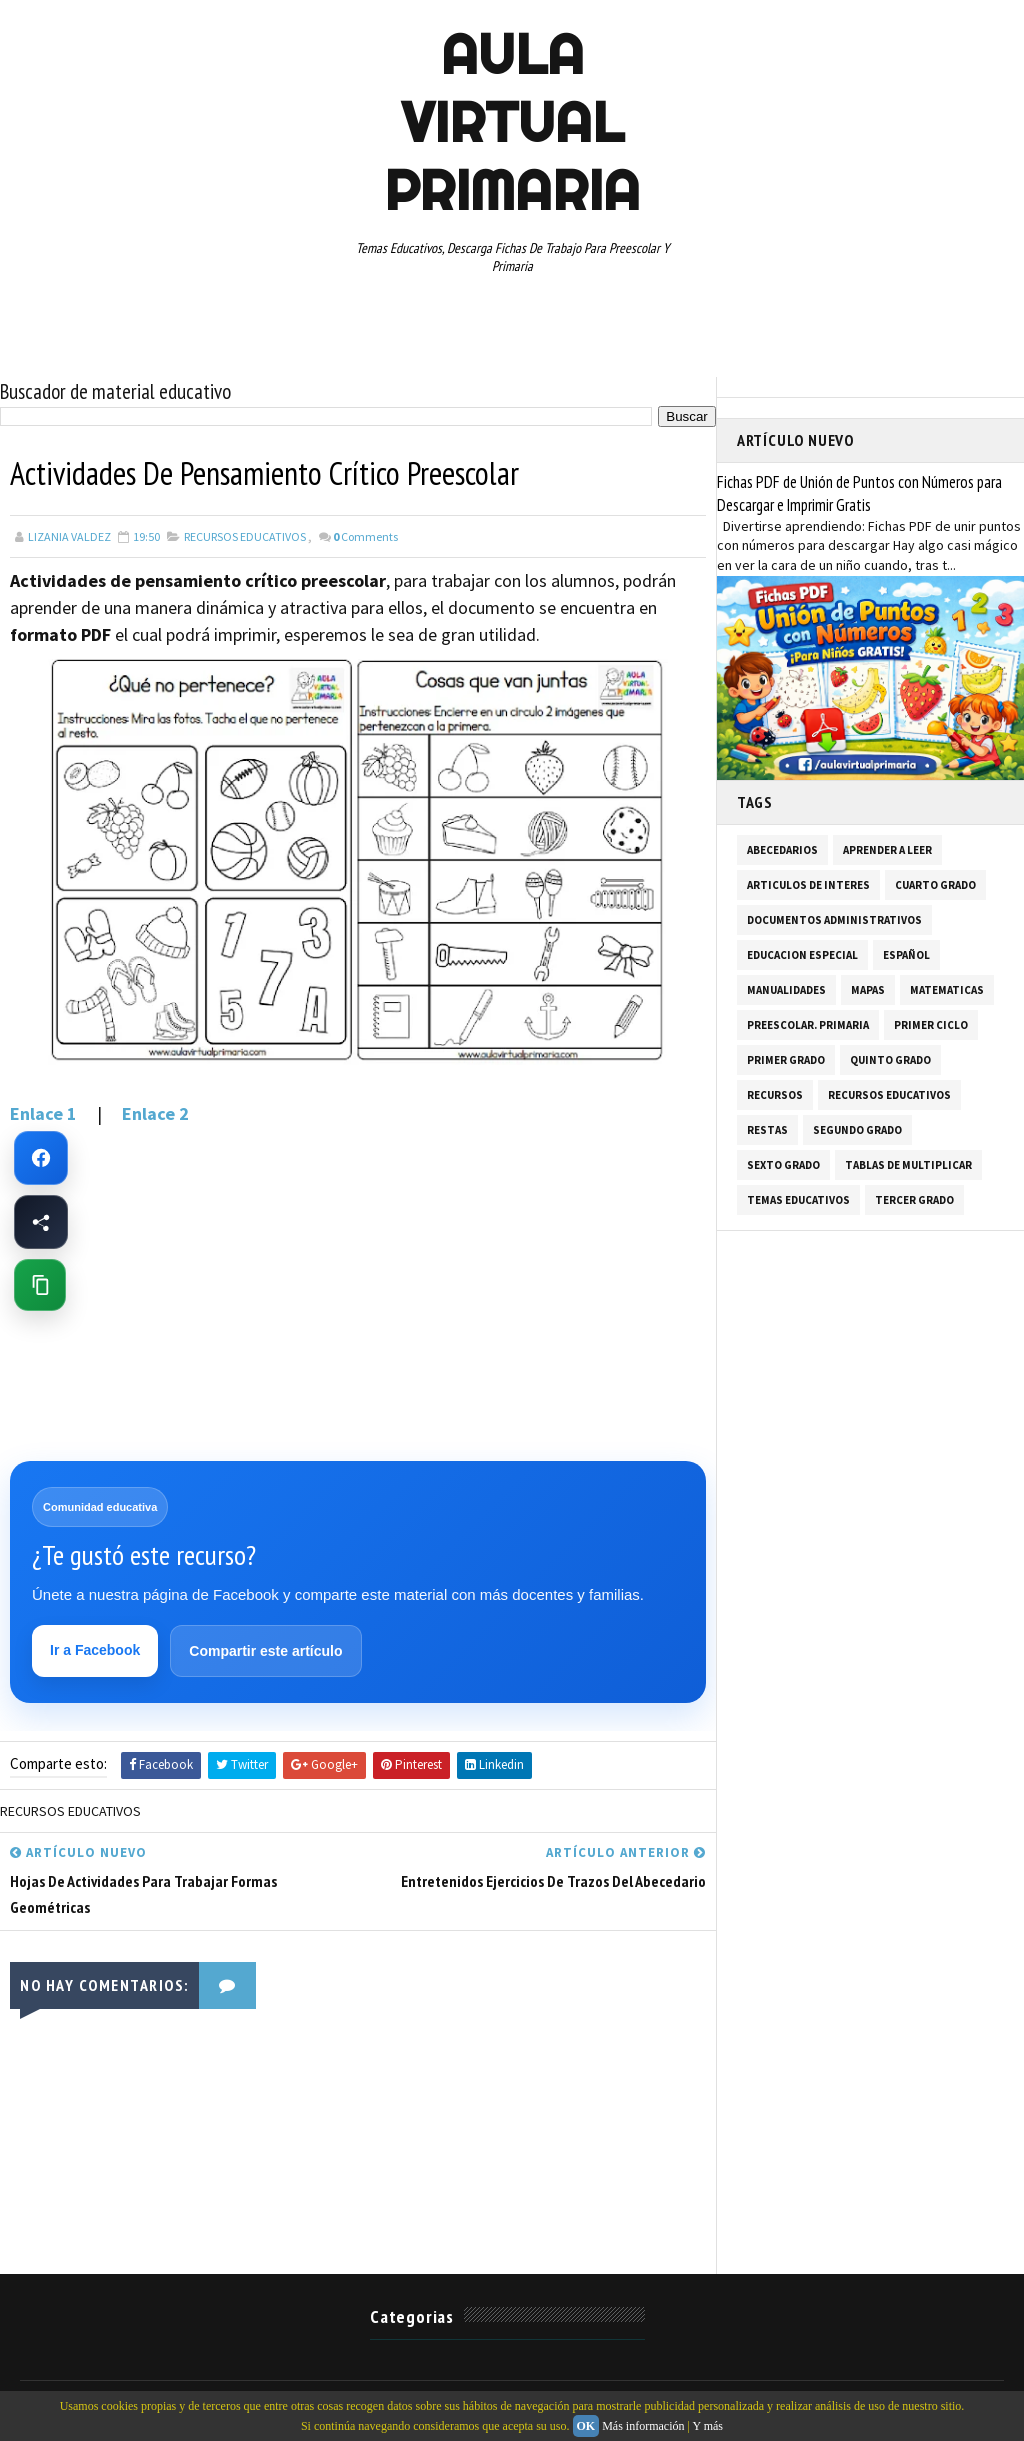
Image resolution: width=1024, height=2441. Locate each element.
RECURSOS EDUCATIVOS (245, 536)
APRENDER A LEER (887, 850)
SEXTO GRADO (783, 1165)
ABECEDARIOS (782, 850)
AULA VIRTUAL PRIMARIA (512, 122)
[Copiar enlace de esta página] (40, 1285)
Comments (365, 536)
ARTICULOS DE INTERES (808, 885)
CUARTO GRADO (935, 885)
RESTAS (767, 1130)
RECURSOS (775, 1095)
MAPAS (868, 990)
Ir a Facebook (95, 1650)
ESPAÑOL (906, 955)
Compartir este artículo (265, 1651)
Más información (643, 2426)
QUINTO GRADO (890, 1060)
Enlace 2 (155, 1113)
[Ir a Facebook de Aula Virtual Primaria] (41, 1158)
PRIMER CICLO (931, 1025)
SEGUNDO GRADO (857, 1130)
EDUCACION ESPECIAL (802, 955)
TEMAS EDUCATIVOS (798, 1200)
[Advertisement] (358, 1293)
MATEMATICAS (947, 990)
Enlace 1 (45, 1113)
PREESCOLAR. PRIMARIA (808, 1025)
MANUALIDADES (786, 990)
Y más (707, 2426)
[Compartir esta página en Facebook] (41, 1222)
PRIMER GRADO (786, 1060)
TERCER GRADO (914, 1200)
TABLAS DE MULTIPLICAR (908, 1165)
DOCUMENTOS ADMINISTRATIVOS (834, 920)
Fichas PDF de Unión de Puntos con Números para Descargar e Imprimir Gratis (859, 493)
